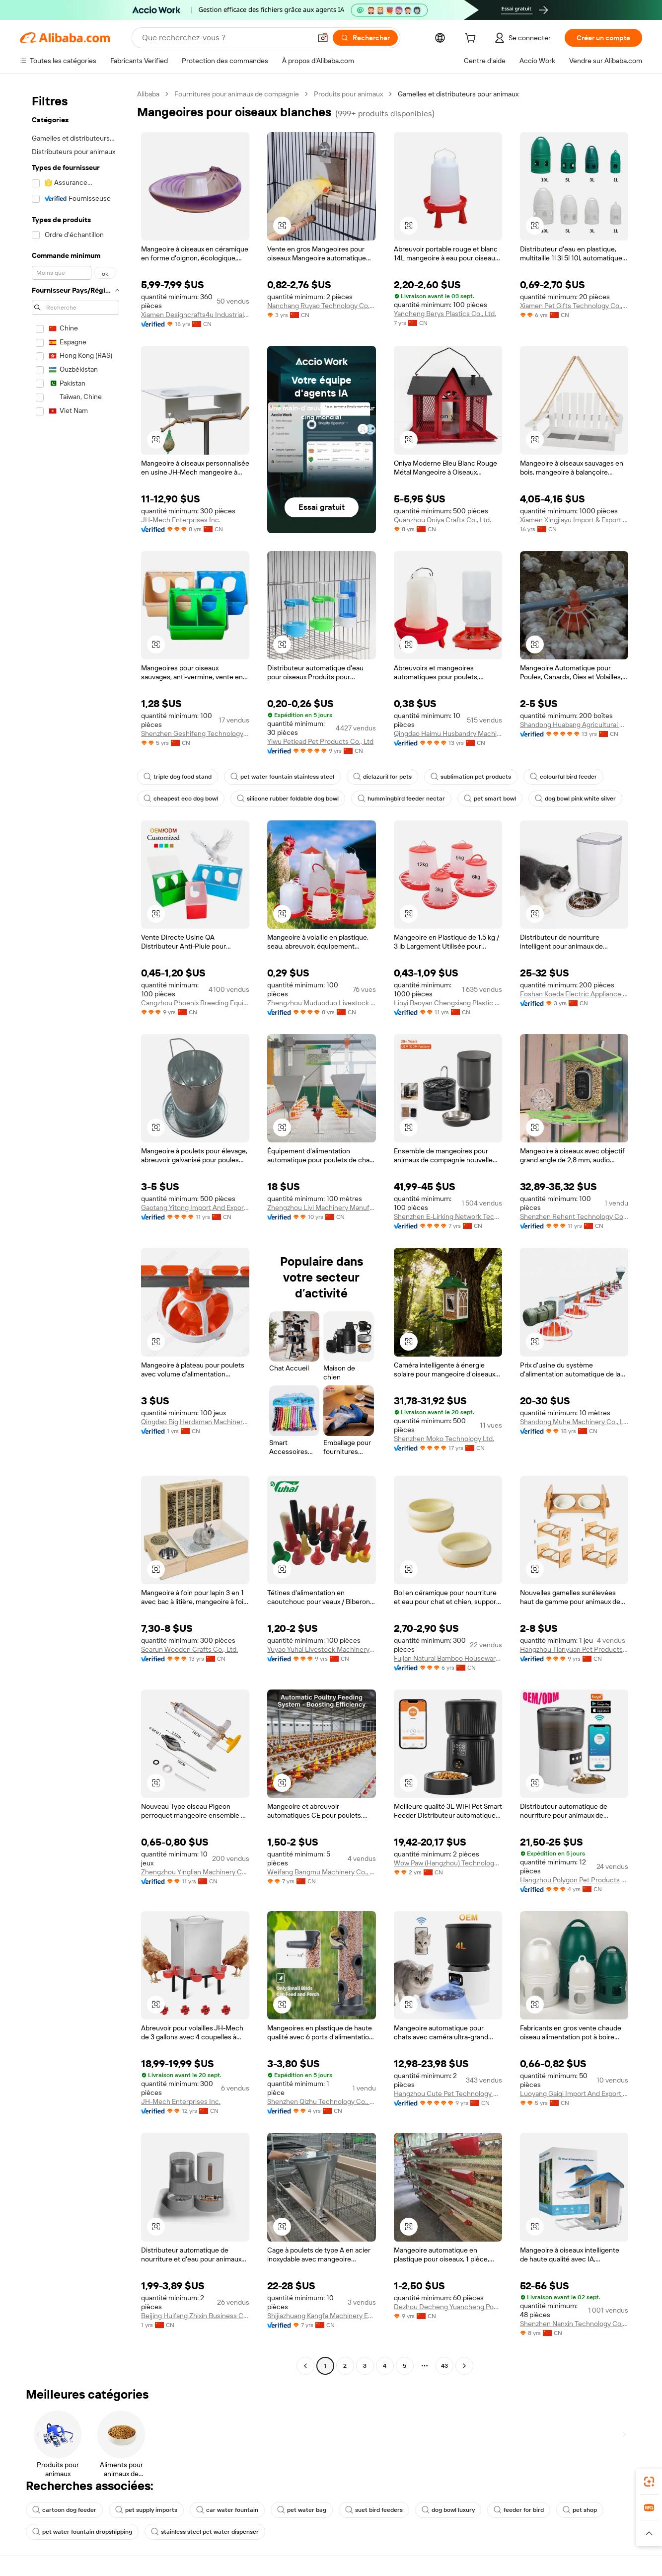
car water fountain (227, 2510)
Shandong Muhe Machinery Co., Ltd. (574, 1422)
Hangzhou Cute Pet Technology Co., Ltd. (448, 2093)
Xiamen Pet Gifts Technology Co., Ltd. (574, 306)
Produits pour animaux (348, 94)
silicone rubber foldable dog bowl (288, 799)
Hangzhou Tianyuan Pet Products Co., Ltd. (574, 1649)
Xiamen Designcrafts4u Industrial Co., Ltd (195, 315)
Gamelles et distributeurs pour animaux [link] (458, 94)
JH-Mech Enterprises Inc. (181, 520)
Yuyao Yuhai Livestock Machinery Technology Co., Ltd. (321, 1649)
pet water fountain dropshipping (82, 2532)
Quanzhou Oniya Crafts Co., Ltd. (442, 520)
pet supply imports (146, 2510)
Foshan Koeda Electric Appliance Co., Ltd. (574, 994)
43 (444, 2365)
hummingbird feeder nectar (401, 799)
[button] (323, 38)
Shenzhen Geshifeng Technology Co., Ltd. (195, 733)
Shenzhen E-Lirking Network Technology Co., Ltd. (448, 1216)
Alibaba (148, 94)
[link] (649, 2482)
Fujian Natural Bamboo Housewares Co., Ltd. (448, 1658)
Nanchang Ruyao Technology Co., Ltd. (321, 306)
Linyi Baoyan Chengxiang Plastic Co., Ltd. (448, 1003)
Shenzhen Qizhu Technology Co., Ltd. (321, 2101)
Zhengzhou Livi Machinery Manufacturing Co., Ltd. (321, 1207)
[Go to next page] (464, 2366)
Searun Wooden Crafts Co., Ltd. (189, 1649)
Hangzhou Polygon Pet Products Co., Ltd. (574, 1880)
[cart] (472, 39)
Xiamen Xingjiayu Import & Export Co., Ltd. (574, 520)
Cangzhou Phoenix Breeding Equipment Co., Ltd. (195, 1003)
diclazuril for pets (382, 777)
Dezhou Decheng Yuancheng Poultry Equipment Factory (448, 2307)
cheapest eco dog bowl (181, 799)
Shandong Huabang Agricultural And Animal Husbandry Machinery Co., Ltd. (574, 724)
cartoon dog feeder (64, 2510)
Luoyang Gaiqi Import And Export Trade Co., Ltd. (574, 2093)
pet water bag (301, 2510)
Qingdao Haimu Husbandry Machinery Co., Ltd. (448, 733)
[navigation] (75, 1231)
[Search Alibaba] (225, 37)
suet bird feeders (374, 2510)
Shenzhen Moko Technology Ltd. (444, 1439)
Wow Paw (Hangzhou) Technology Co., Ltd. (448, 1863)
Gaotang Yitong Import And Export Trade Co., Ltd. (195, 1207)
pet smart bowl (490, 799)
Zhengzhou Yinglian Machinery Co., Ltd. (195, 1872)
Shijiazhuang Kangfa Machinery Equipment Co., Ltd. (321, 2316)
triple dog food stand (178, 777)
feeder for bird (519, 2510)
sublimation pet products (471, 777)
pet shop (580, 2510)
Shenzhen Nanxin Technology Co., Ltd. (574, 2324)
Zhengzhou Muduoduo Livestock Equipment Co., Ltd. (321, 1003)
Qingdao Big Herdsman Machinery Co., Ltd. (195, 1422)
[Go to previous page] (305, 2366)
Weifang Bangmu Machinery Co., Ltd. (321, 1872)
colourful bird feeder (563, 777)
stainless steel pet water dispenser (205, 2532)
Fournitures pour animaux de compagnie (236, 94)
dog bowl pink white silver (575, 799)
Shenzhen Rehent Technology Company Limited (574, 1216)
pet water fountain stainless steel (282, 777)
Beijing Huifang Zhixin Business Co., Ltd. (195, 2316)
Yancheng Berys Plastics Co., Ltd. (445, 314)
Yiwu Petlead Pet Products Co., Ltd (320, 741)
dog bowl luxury (448, 2510)
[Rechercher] (365, 38)
